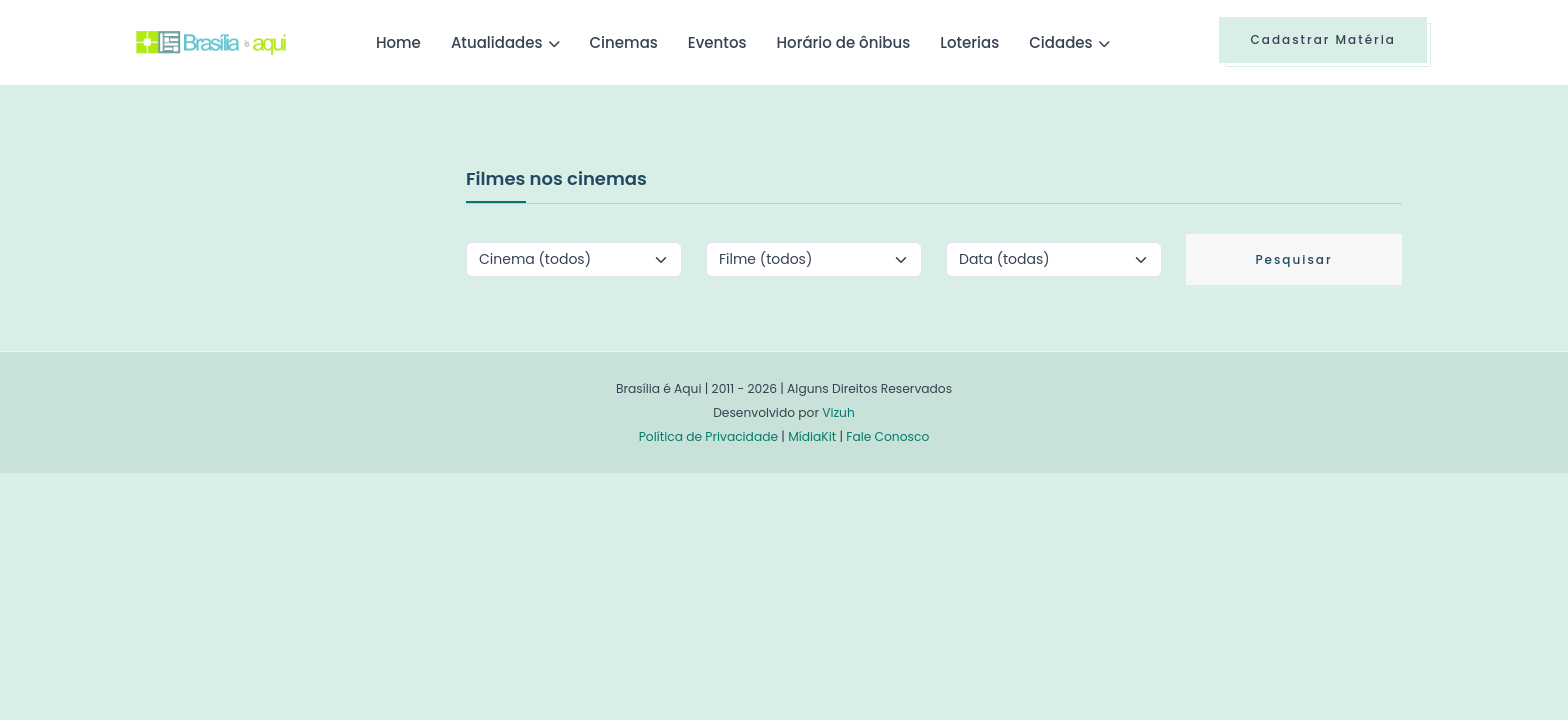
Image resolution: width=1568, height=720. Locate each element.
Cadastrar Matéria (1323, 39)
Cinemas (624, 42)
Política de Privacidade (708, 436)
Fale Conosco (887, 436)
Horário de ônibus (843, 42)
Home (398, 42)
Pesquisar (1293, 259)
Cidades (1060, 42)
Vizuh (838, 412)
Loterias (969, 42)
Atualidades (497, 42)
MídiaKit (812, 436)
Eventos (717, 42)
